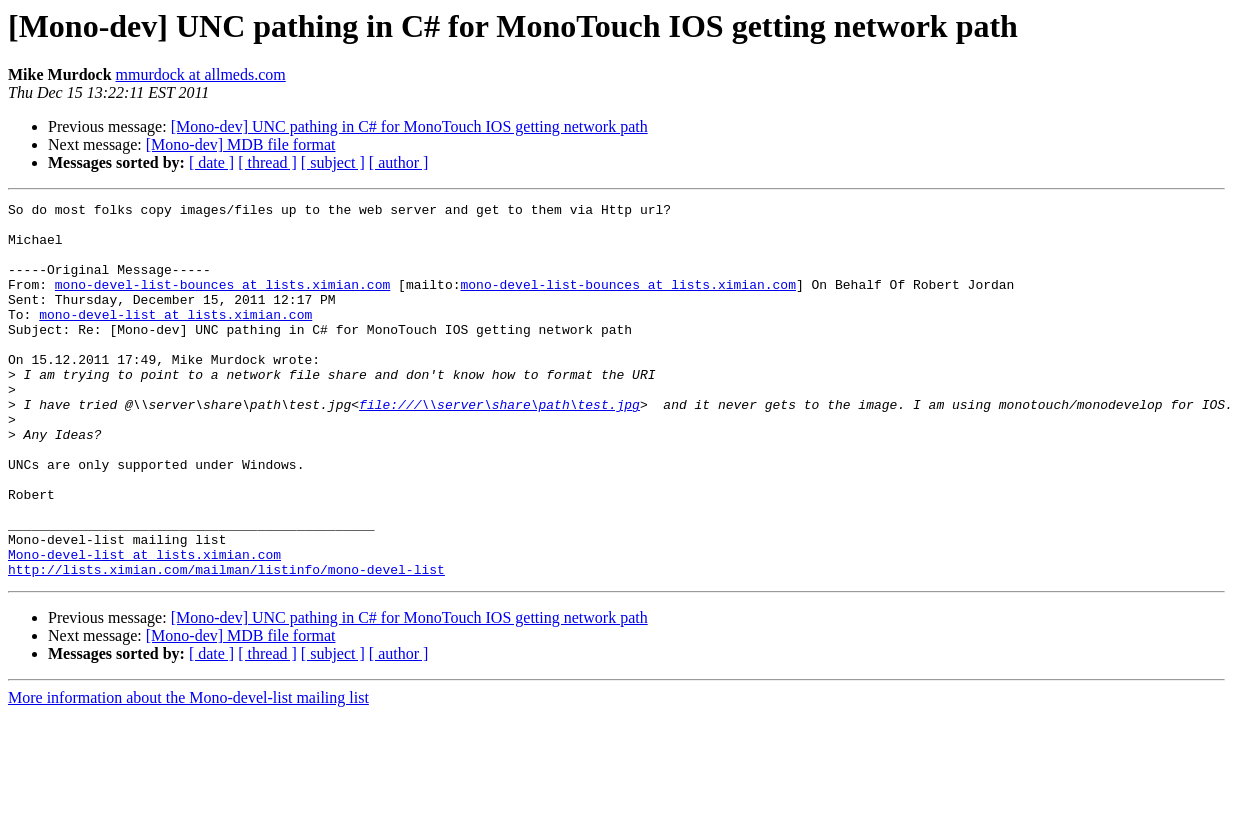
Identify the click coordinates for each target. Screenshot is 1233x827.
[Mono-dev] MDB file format (241, 144)
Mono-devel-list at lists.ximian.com (144, 626)
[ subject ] (333, 162)
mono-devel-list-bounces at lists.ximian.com (222, 302)
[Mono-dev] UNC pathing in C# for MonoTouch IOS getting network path (409, 126)
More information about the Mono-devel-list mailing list (188, 772)
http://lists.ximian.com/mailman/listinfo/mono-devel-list (226, 644)
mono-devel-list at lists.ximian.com (175, 338)
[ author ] (399, 162)
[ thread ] (267, 162)
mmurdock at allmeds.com (201, 74)
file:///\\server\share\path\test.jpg (499, 446)
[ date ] (211, 162)
